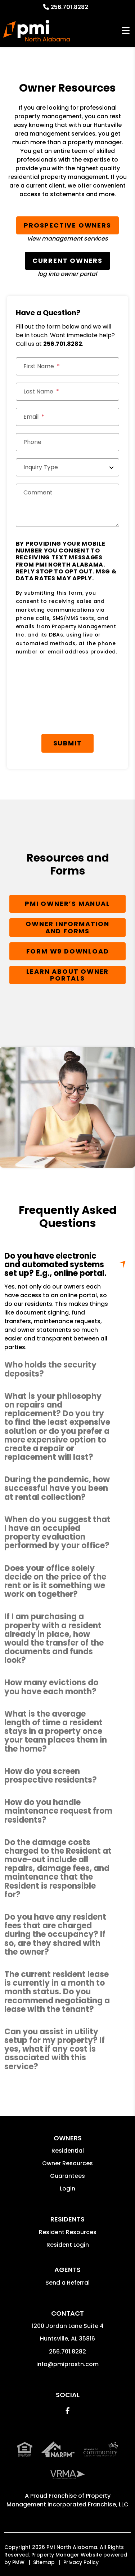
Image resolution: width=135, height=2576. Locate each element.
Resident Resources (67, 2232)
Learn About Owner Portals (67, 975)
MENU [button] (126, 30)
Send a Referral (67, 2282)
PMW (18, 2562)
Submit (67, 743)
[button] (67, 1369)
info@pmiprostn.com (67, 2364)
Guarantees (67, 2176)
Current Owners (67, 260)
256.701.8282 (69, 7)
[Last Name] (68, 392)
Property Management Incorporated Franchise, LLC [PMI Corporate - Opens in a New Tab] (67, 2500)
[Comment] (68, 505)
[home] (36, 30)
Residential (67, 2150)
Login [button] (67, 2188)
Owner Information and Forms (67, 927)
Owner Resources (67, 2163)
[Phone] (68, 442)
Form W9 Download (67, 951)
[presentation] (70, 681)
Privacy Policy (81, 2562)
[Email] (68, 417)
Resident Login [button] (67, 2245)
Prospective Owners (67, 225)
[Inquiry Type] (68, 467)
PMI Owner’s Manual (67, 903)
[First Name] (68, 366)
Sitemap (44, 2562)
